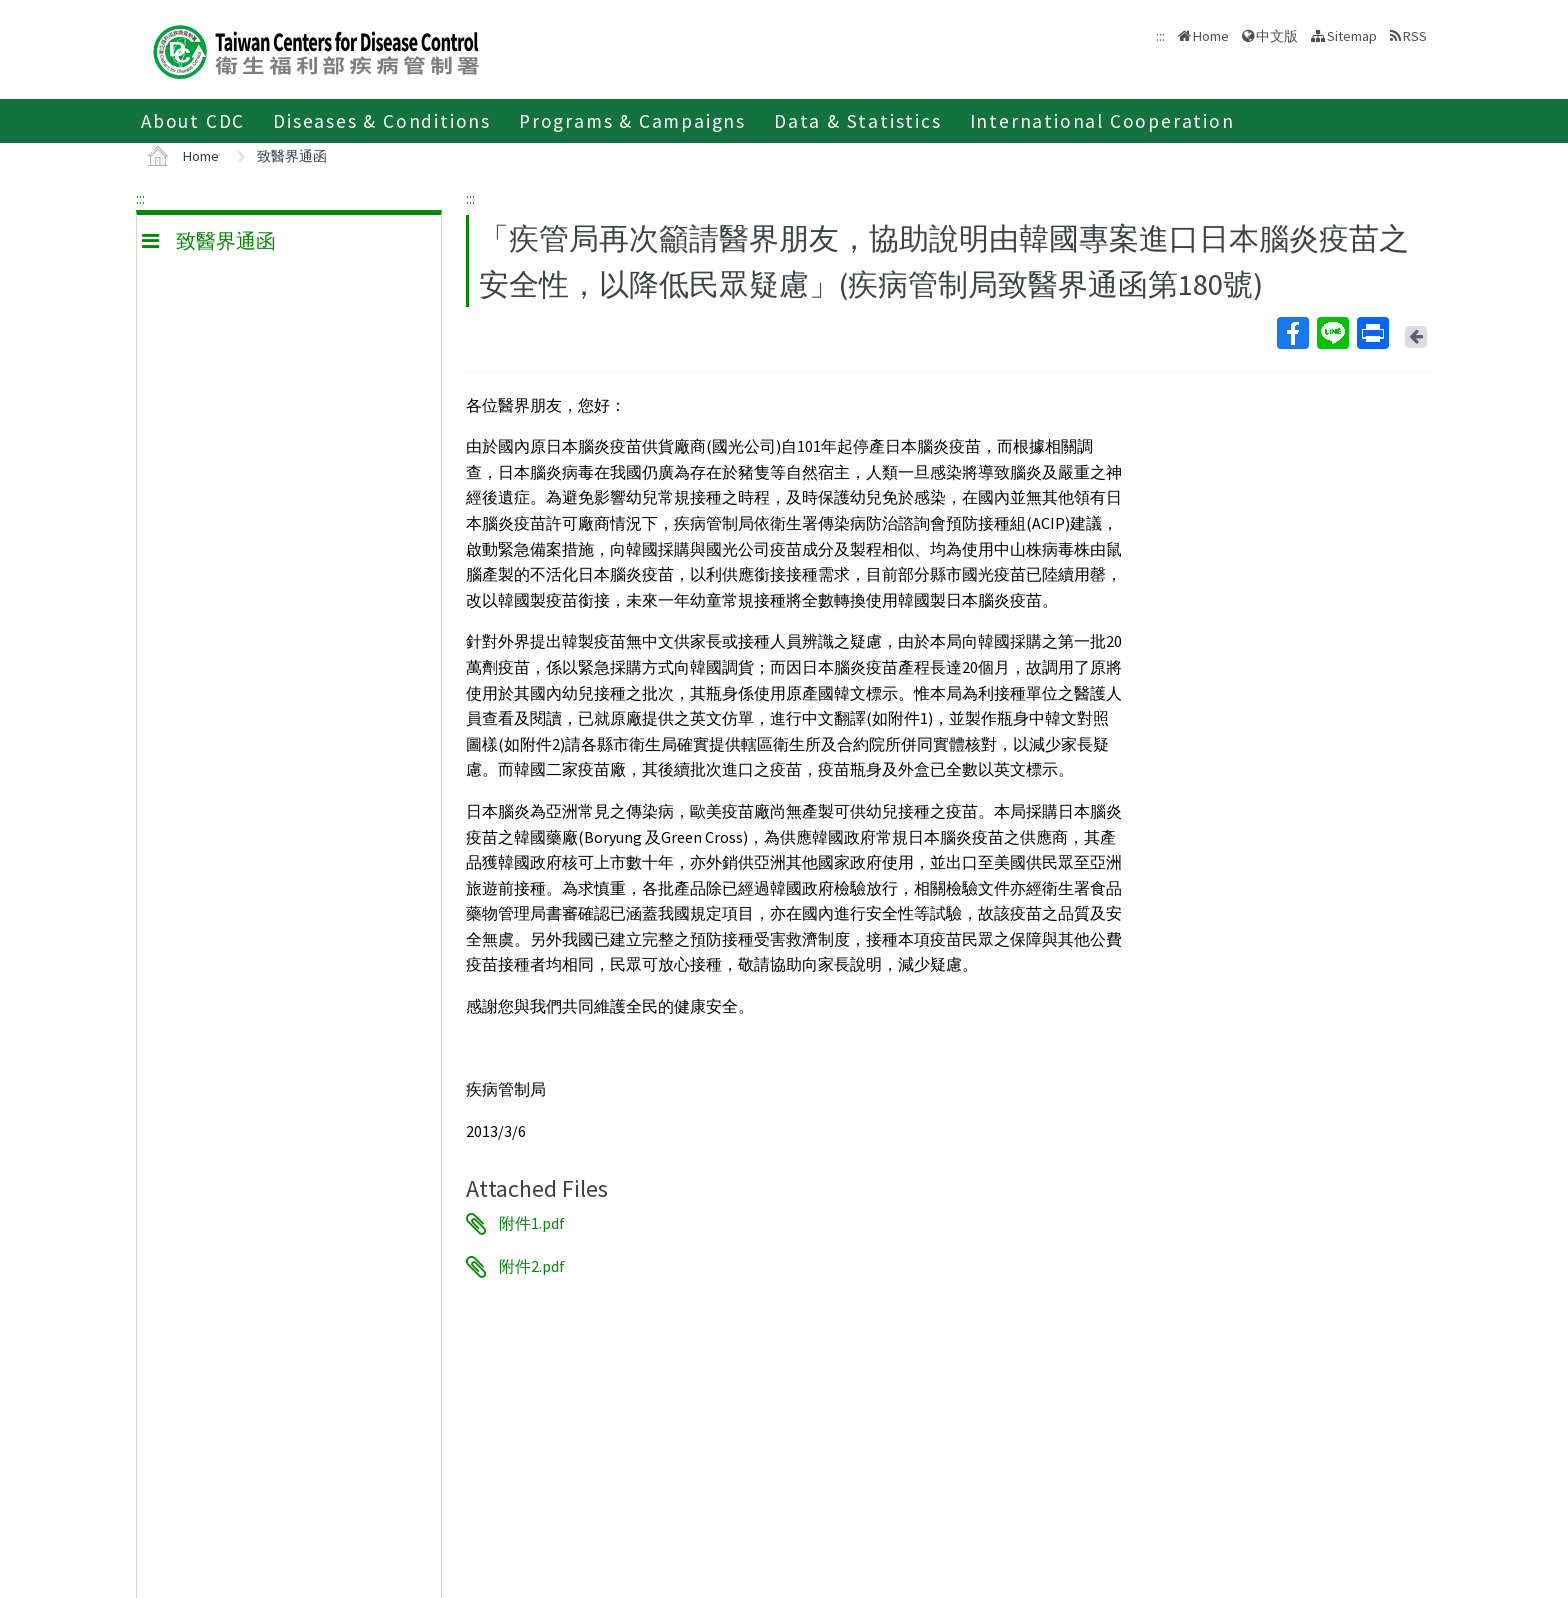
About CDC (193, 121)
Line (1332, 333)
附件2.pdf (532, 1267)
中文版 (1277, 36)
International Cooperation (1102, 121)
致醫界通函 (292, 156)
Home (1211, 36)
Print (1372, 333)
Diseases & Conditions (382, 121)
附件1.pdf (532, 1224)
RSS (1415, 36)
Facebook (1292, 333)
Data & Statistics (858, 121)
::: (140, 198)
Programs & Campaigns (632, 121)
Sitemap (1352, 36)
